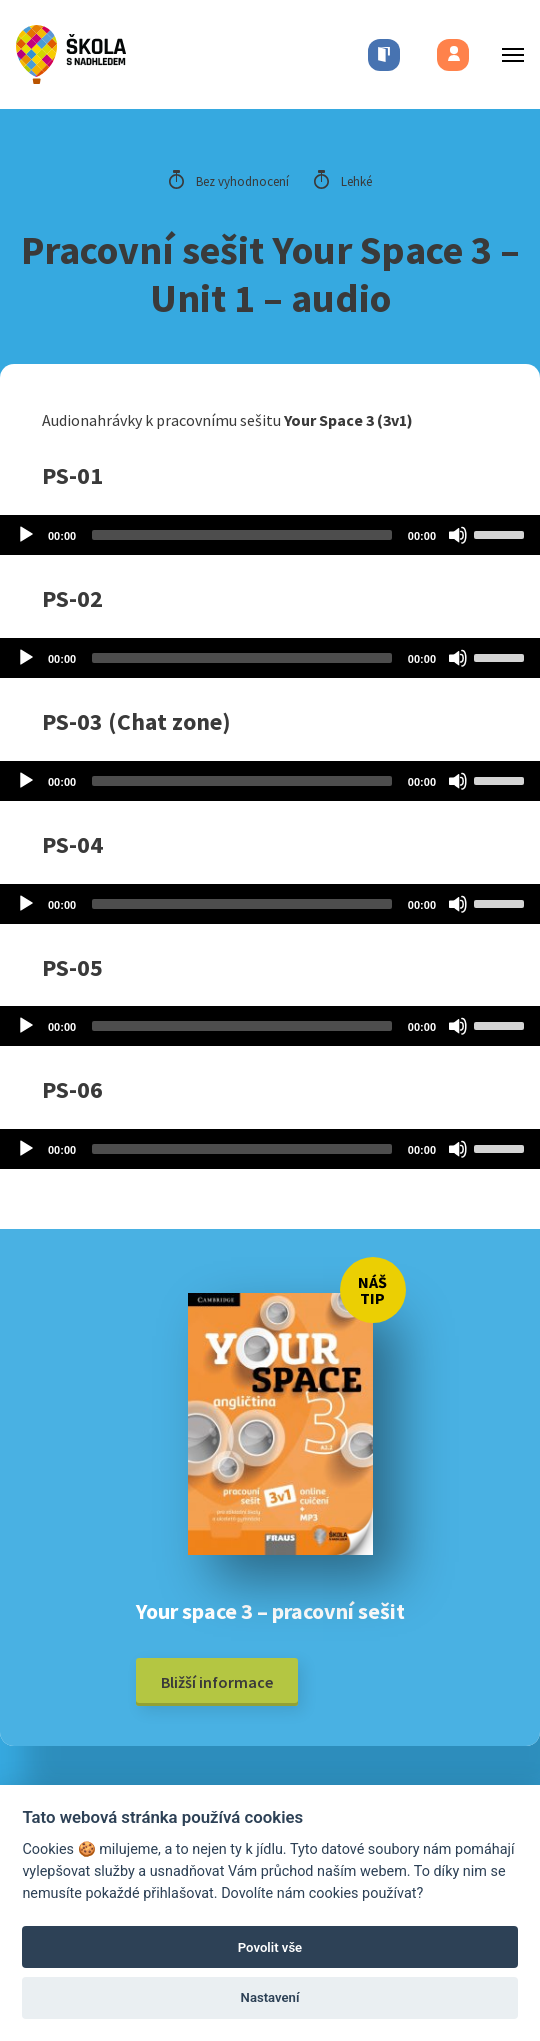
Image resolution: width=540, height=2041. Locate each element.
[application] (270, 535)
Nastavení (270, 1997)
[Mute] (458, 535)
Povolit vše (270, 1947)
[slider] (242, 535)
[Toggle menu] (507, 54)
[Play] (26, 535)
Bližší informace (217, 1682)
